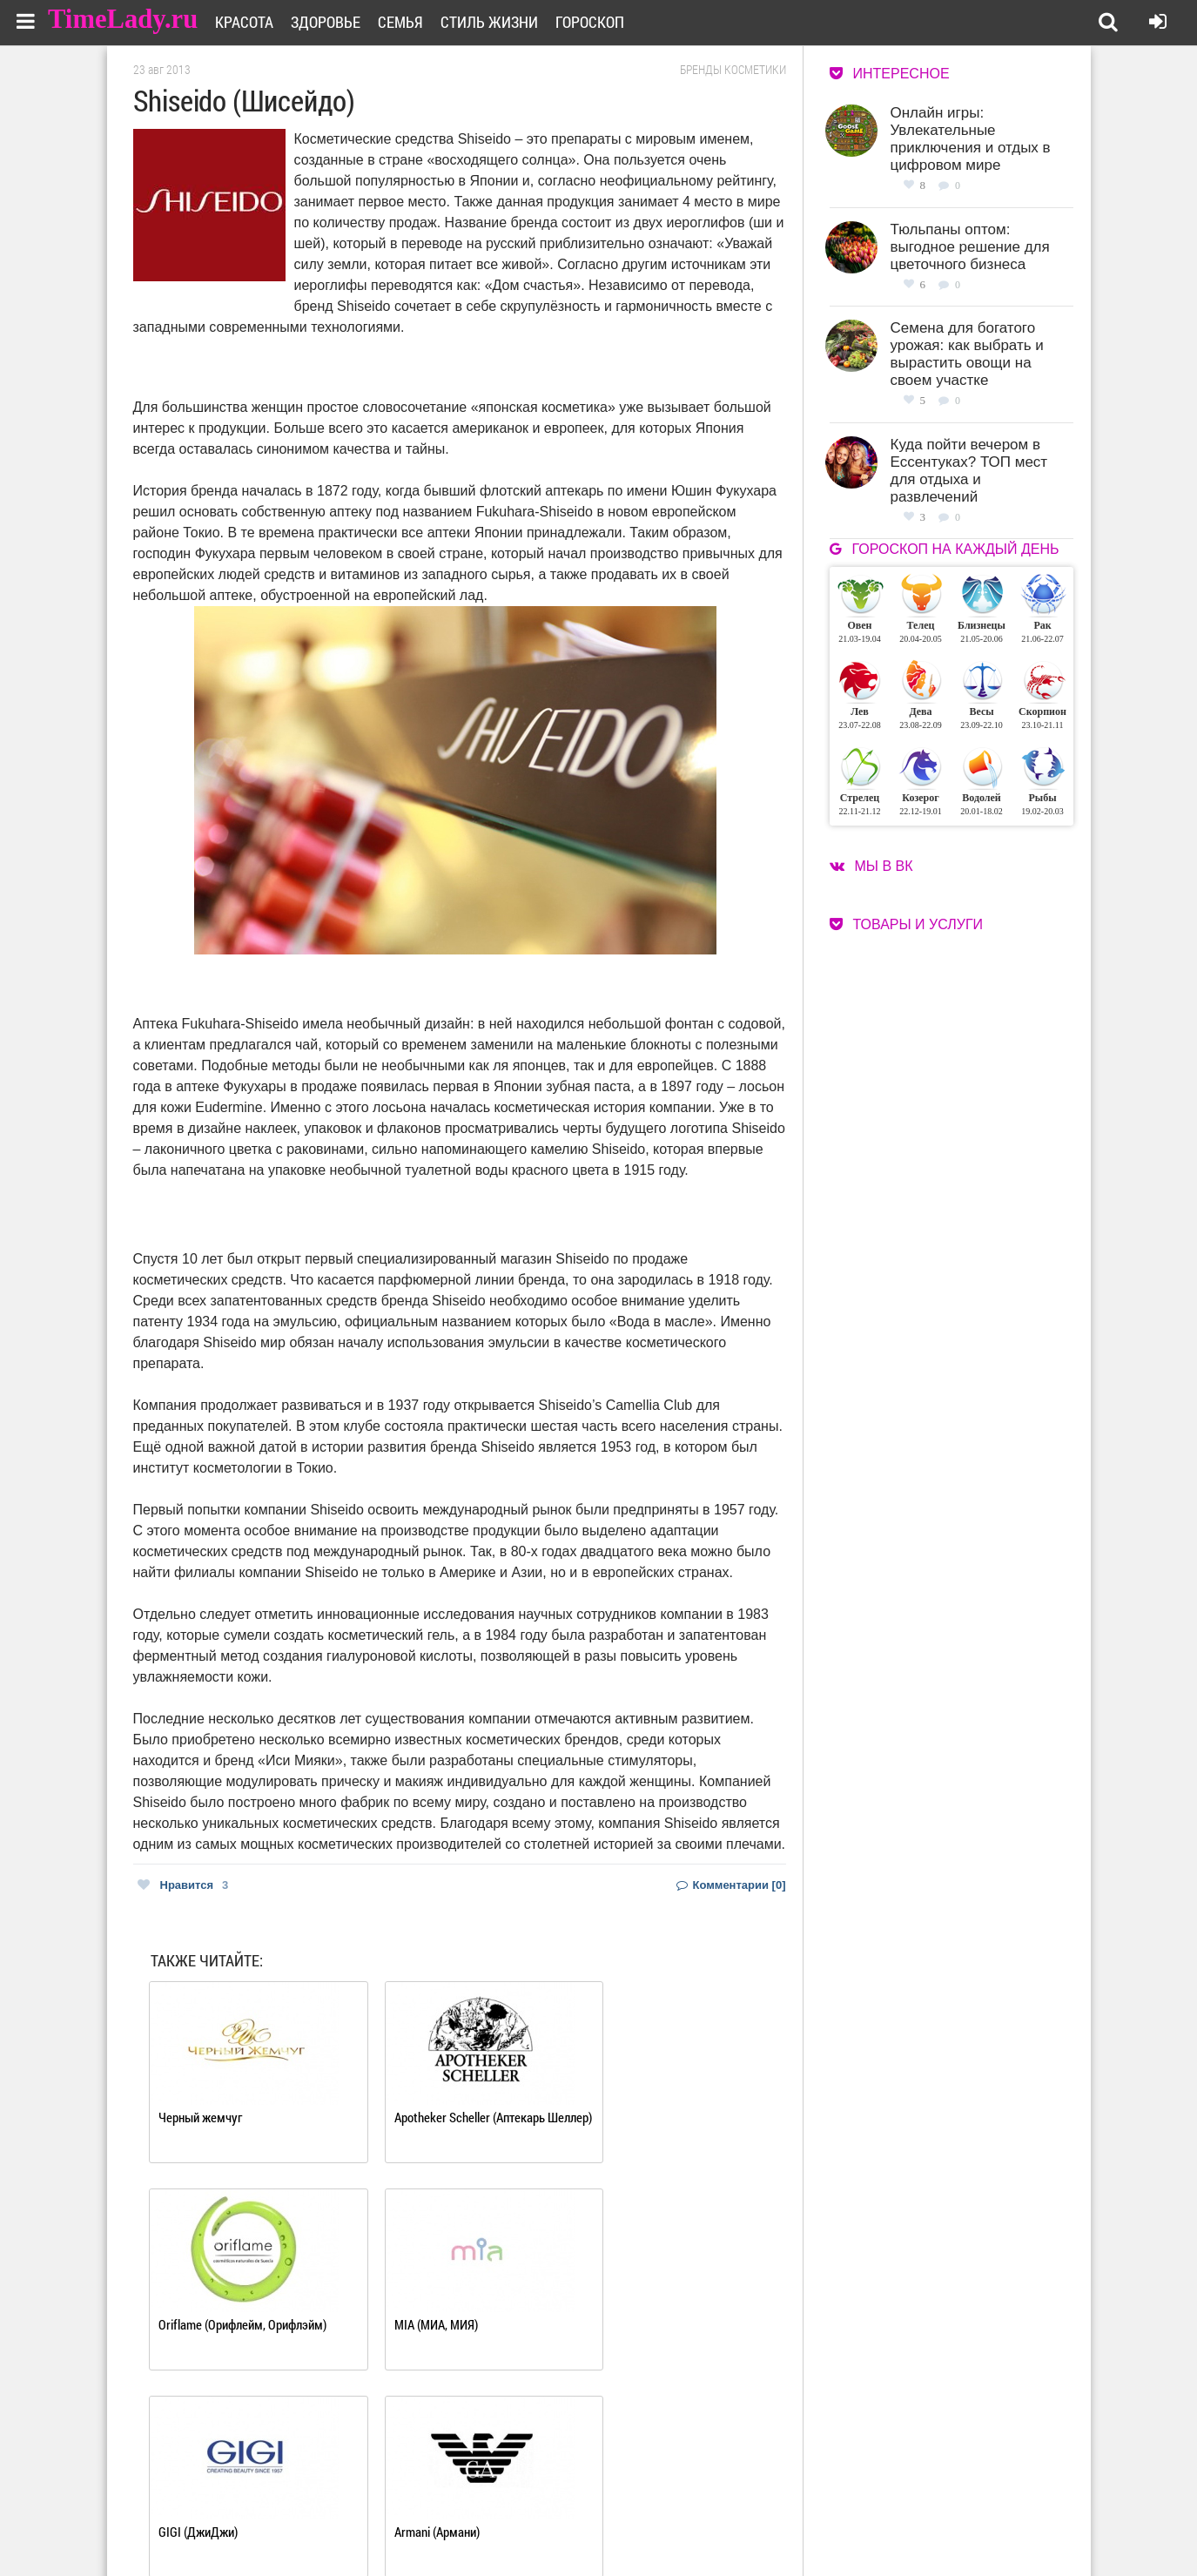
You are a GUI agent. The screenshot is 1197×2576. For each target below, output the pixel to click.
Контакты (536, 2525)
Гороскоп (601, 21)
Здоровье (337, 21)
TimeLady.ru (123, 19)
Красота (255, 21)
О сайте (529, 2503)
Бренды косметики (733, 70)
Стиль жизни (500, 21)
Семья (411, 21)
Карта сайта (666, 2525)
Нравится (183, 1885)
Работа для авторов (686, 2503)
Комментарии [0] (731, 1885)
